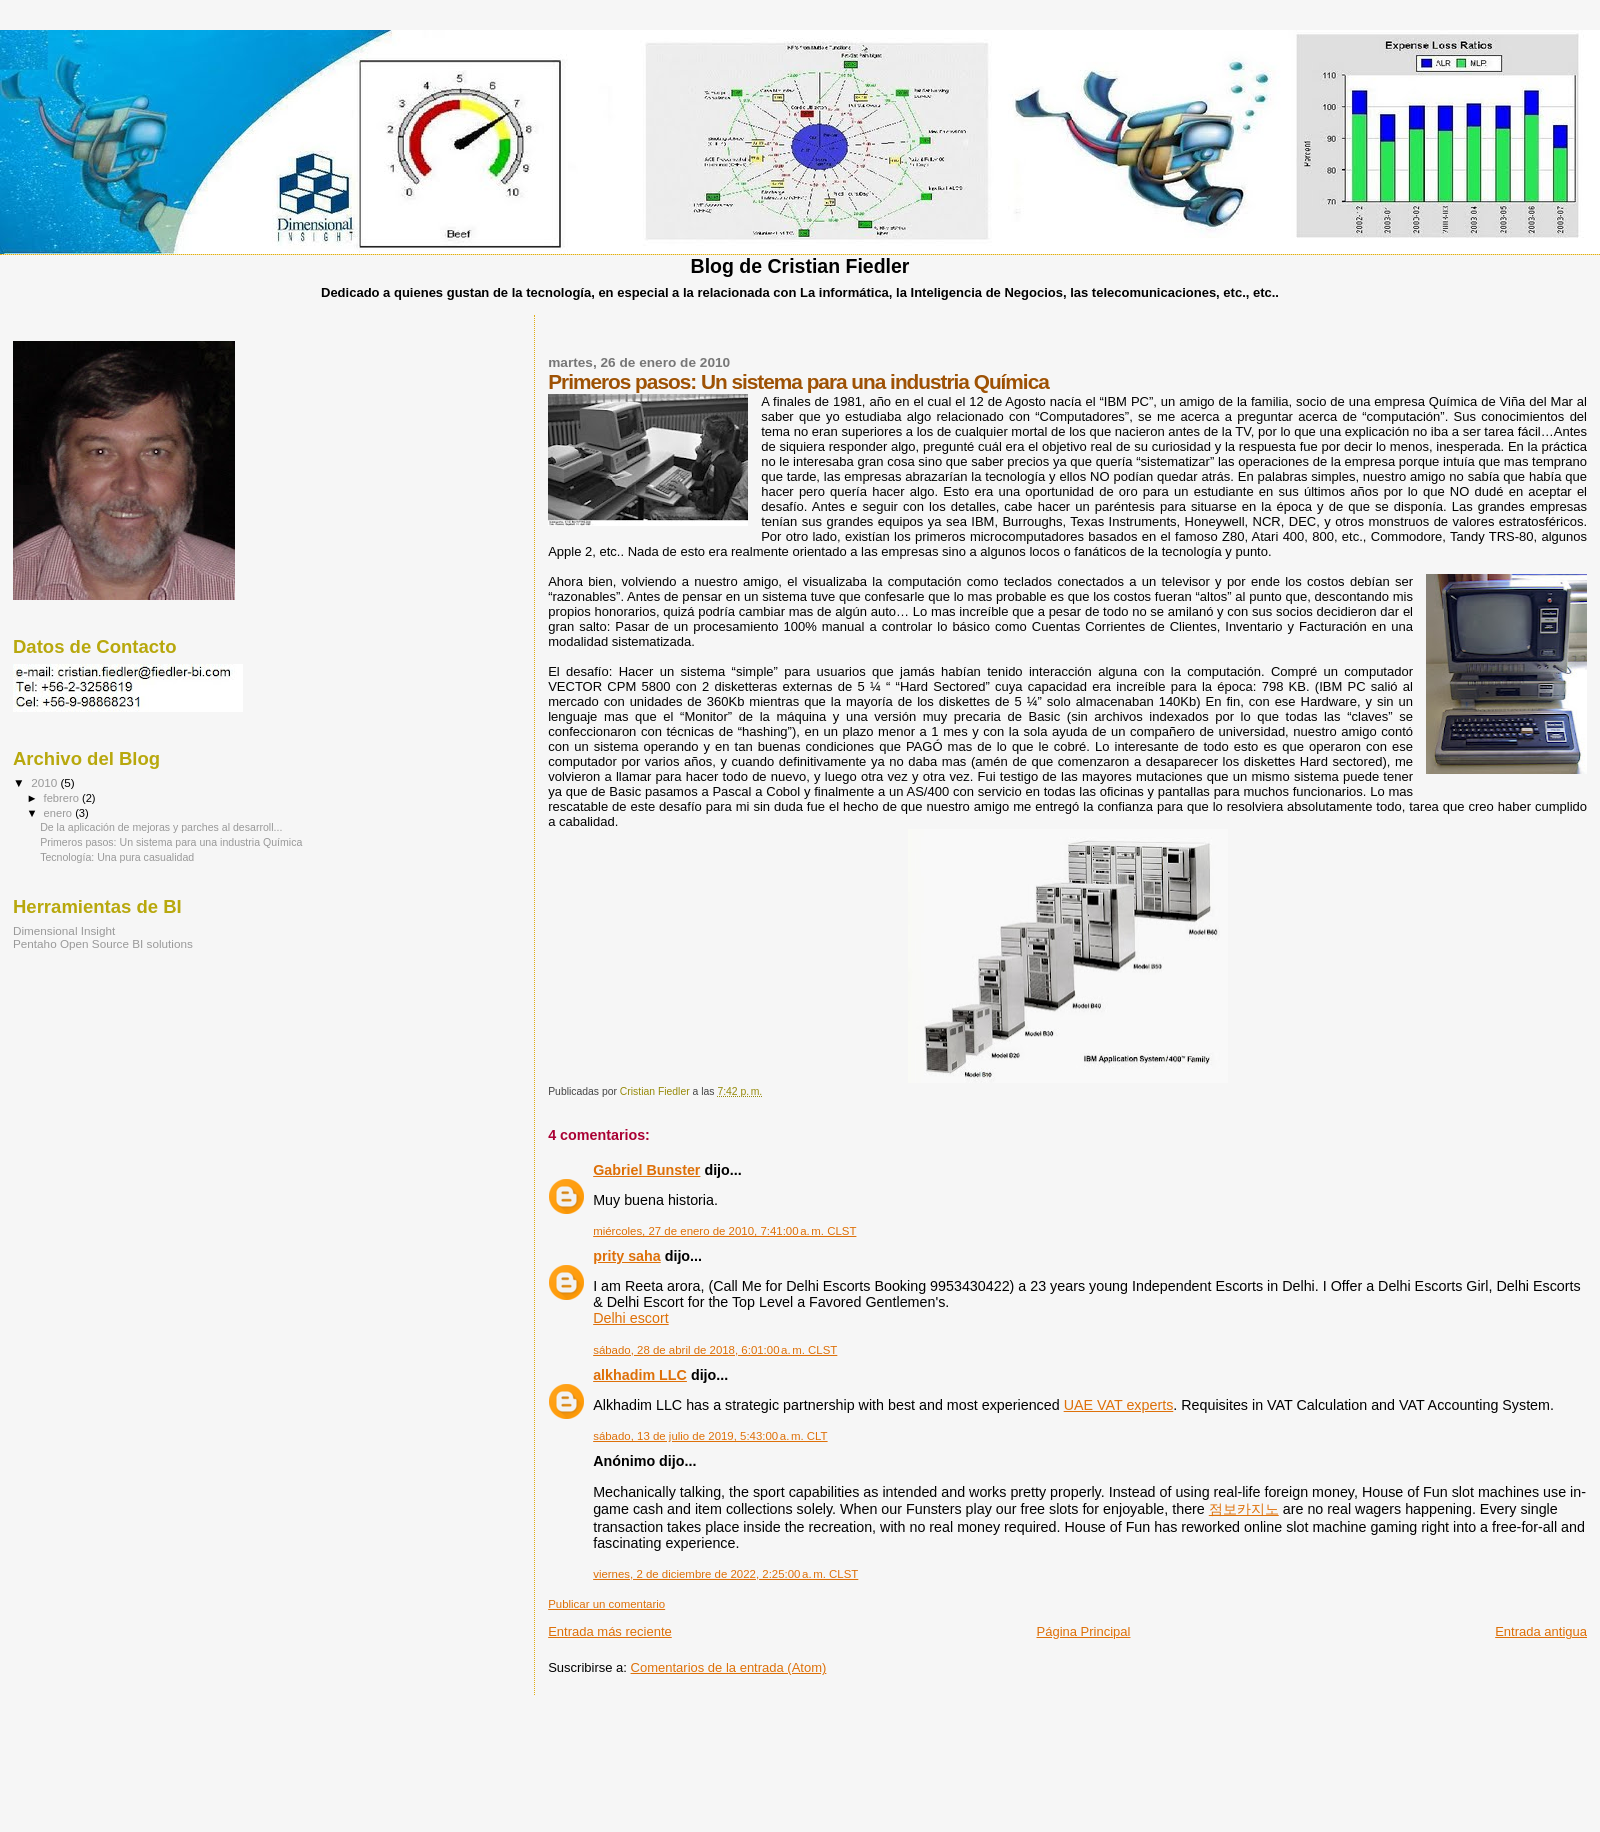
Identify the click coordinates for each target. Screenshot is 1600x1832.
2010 (45, 782)
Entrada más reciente (610, 1631)
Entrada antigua (1541, 1631)
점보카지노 (1244, 1509)
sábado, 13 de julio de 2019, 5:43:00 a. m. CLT (710, 1436)
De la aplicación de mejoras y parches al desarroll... (161, 827)
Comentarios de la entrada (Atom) (729, 1667)
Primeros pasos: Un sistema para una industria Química (171, 842)
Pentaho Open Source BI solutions (103, 943)
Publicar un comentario (606, 1604)
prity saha (627, 1256)
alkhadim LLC (640, 1375)
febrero (63, 798)
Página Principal (1084, 1631)
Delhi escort (631, 1318)
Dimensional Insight (64, 930)
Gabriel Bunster (646, 1170)
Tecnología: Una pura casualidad (117, 857)
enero (60, 813)
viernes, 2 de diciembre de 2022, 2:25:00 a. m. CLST (725, 1574)
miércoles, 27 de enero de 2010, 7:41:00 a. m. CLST (724, 1231)
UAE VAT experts (1119, 1405)
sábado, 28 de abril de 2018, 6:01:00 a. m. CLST (715, 1350)
